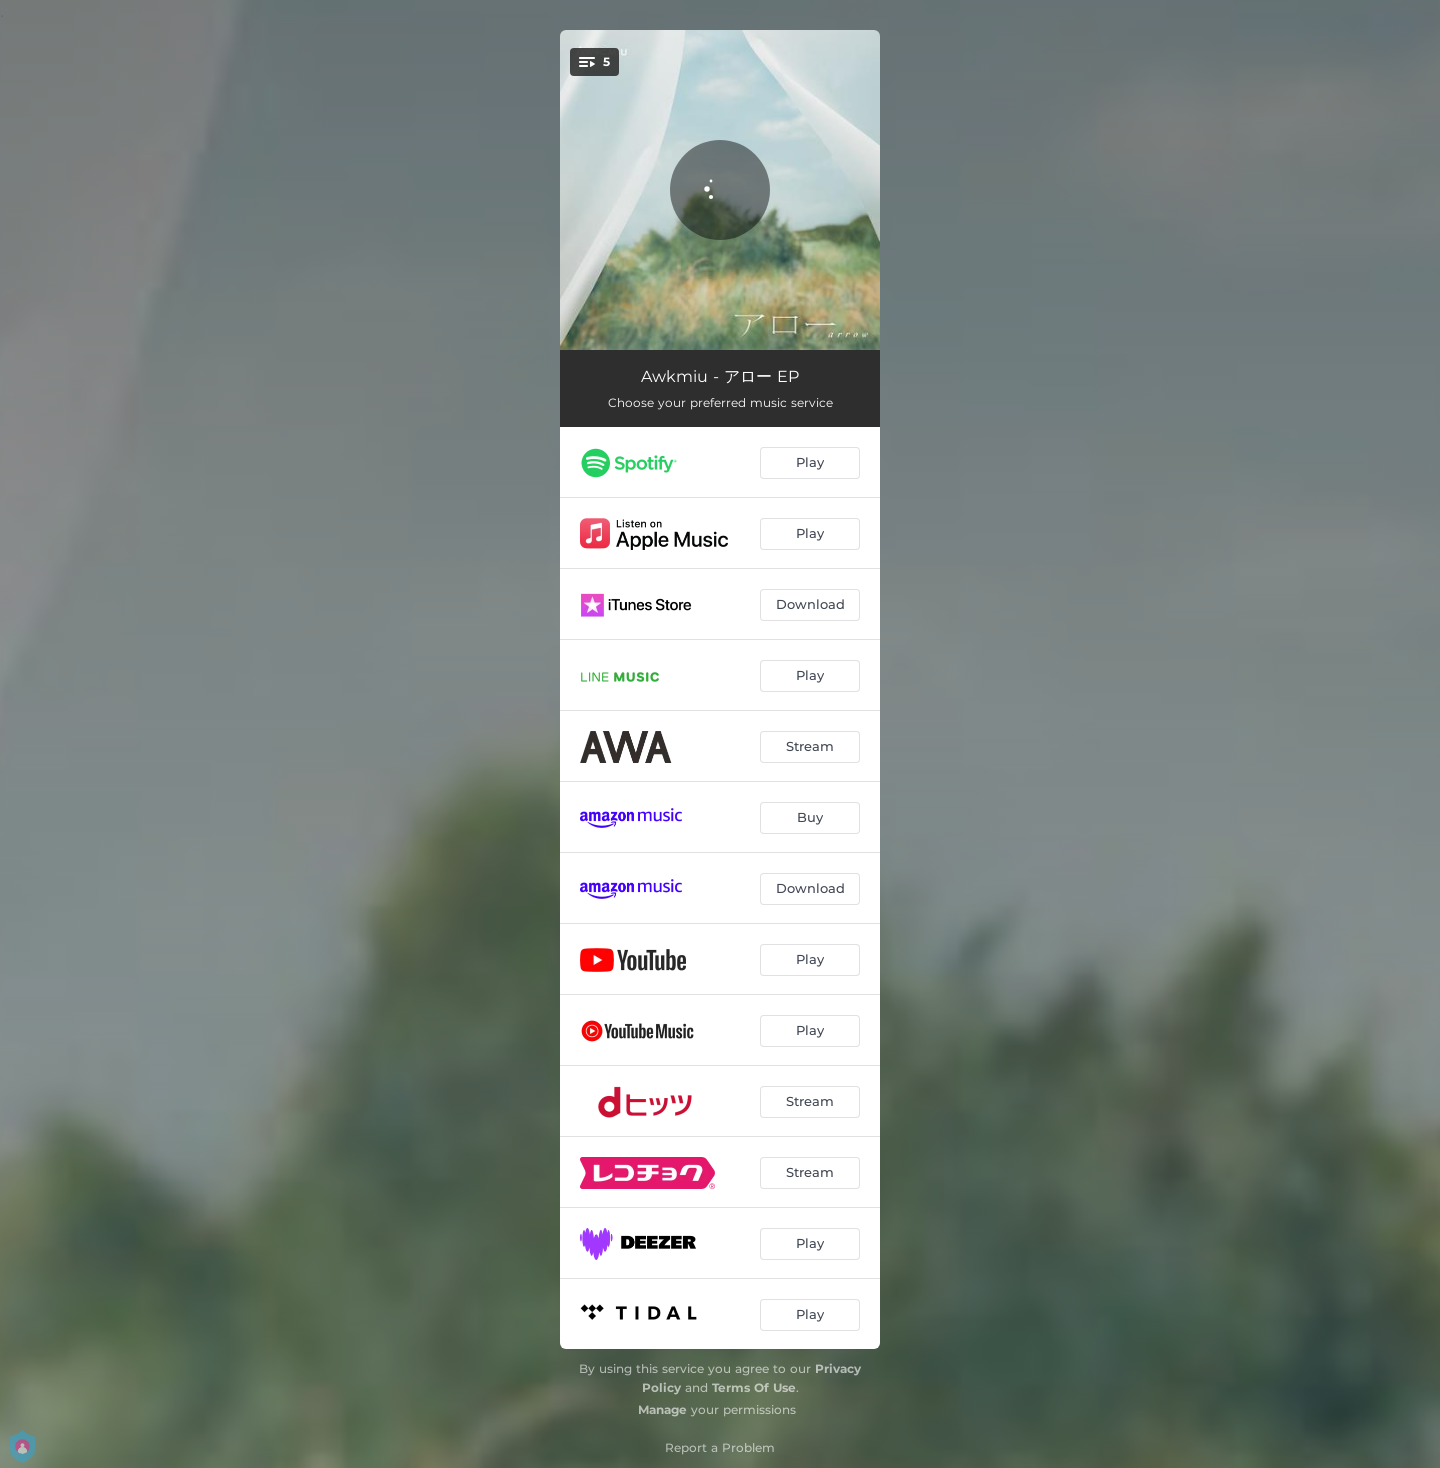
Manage (662, 1409)
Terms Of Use (754, 1387)
